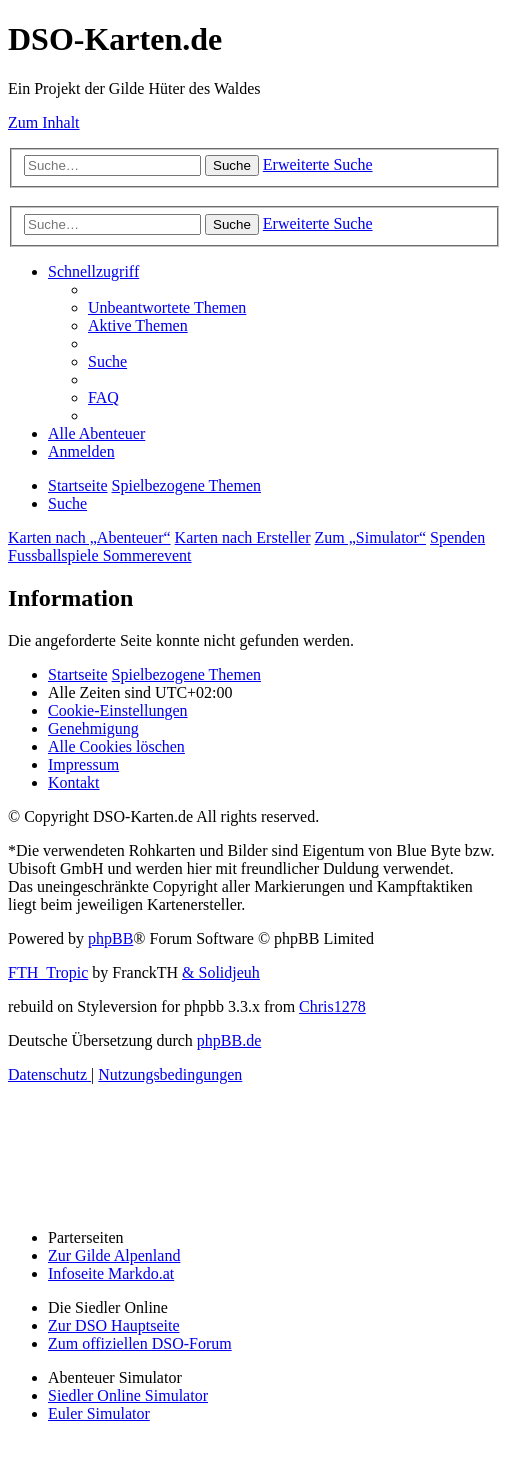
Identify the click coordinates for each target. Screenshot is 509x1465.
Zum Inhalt (44, 122)
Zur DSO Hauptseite (114, 1325)
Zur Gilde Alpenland (114, 1255)
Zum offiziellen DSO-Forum (140, 1343)
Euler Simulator (99, 1413)
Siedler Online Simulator (128, 1395)
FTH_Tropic (48, 972)
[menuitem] (167, 307)
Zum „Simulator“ (371, 537)
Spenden (457, 537)
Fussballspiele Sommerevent (100, 555)
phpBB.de (229, 1040)
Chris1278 (332, 1006)
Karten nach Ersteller (243, 537)
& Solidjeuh (221, 972)
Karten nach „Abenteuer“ (89, 537)
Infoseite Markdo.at (111, 1273)
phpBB (110, 938)
